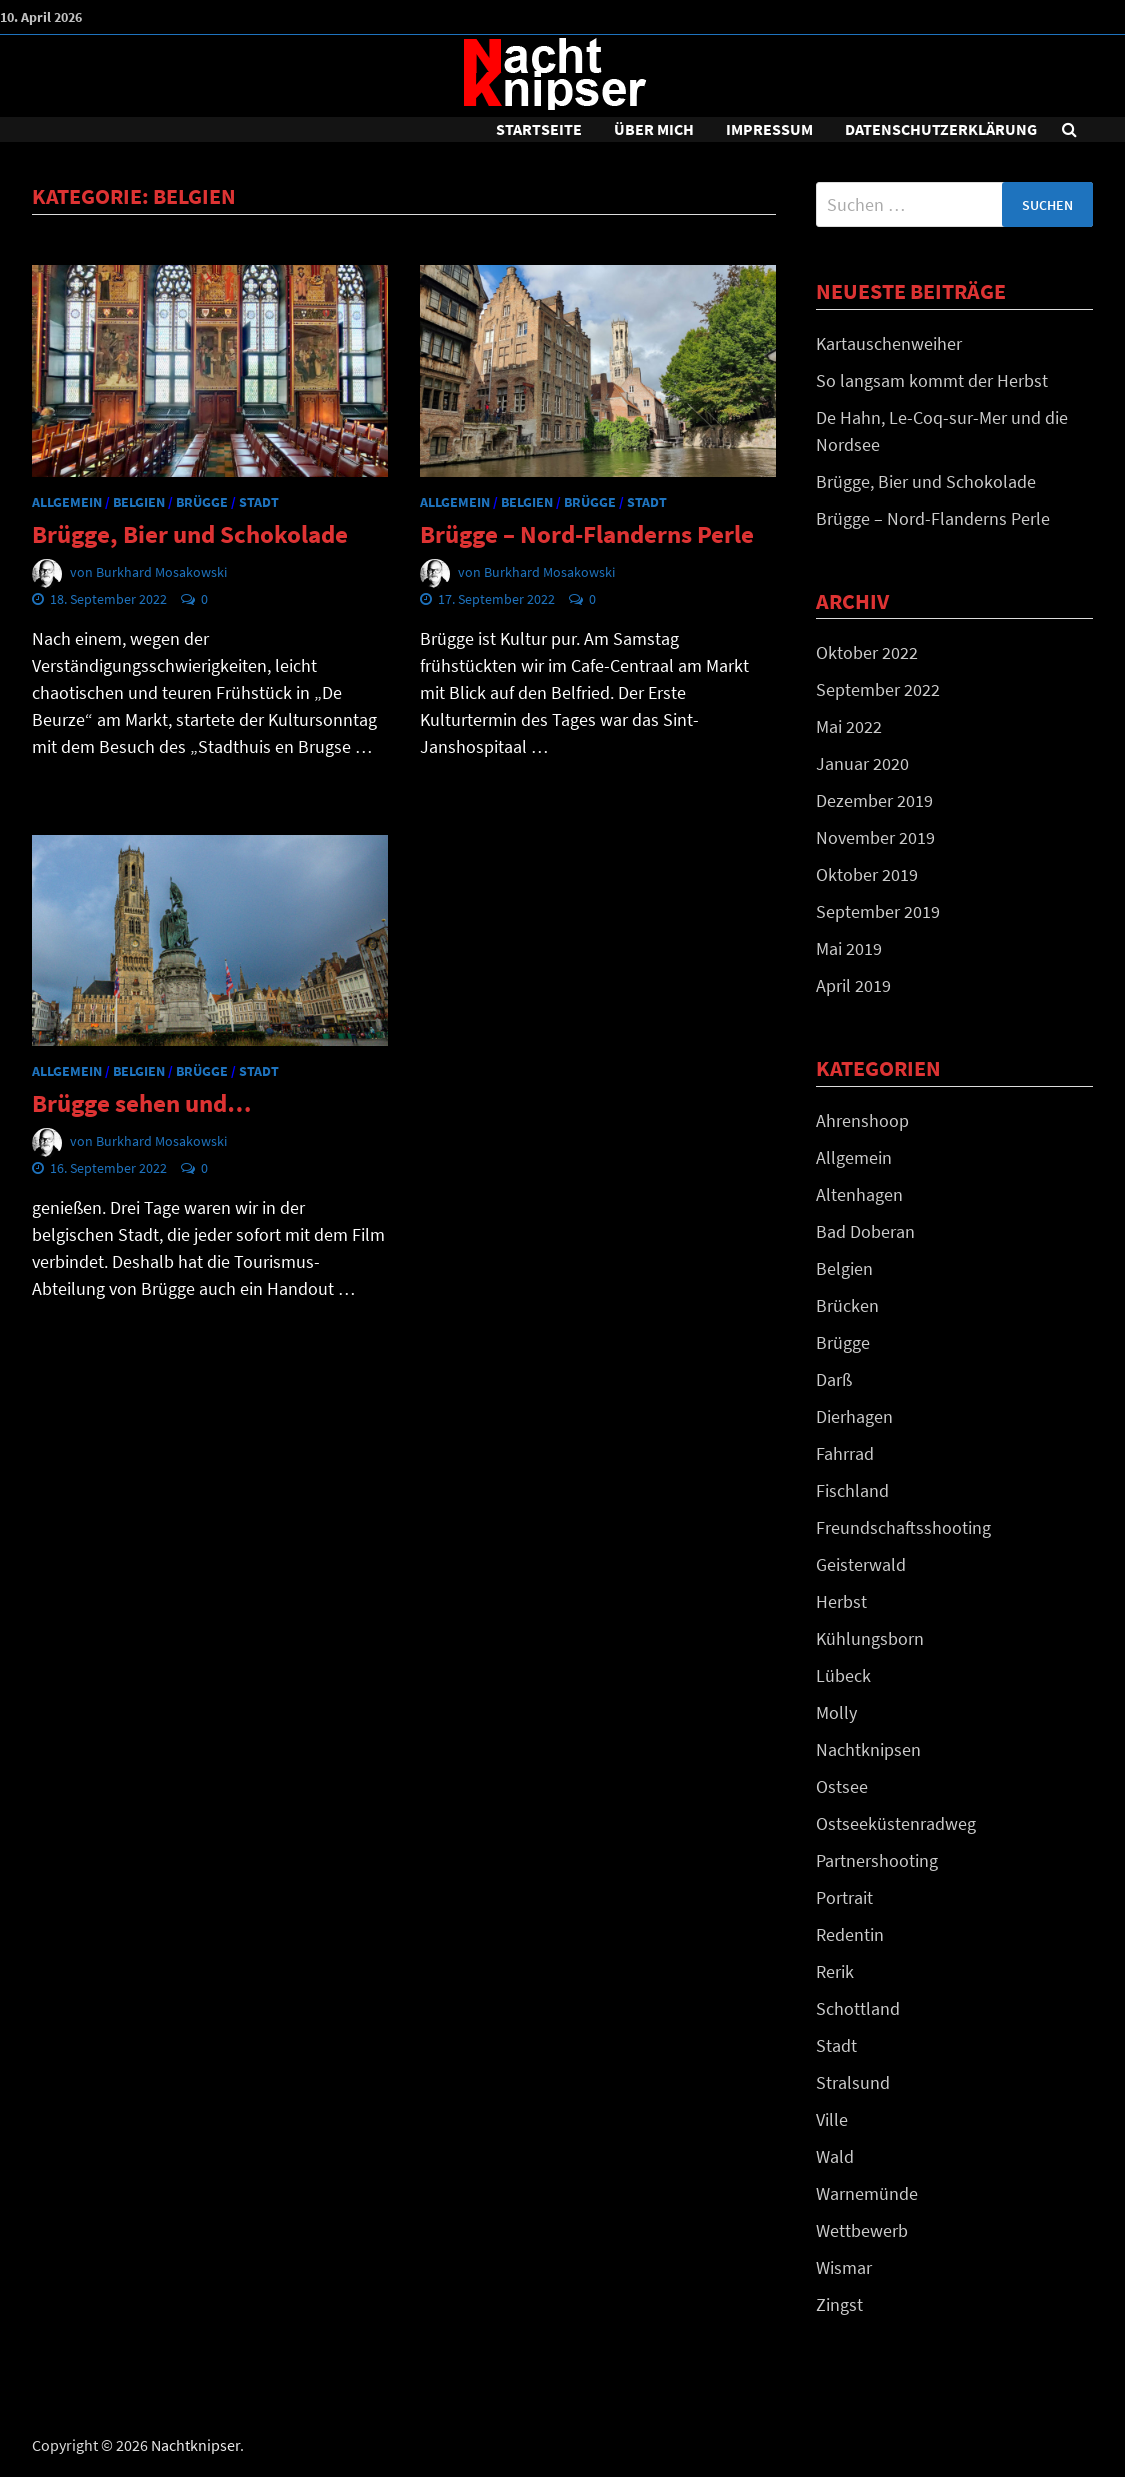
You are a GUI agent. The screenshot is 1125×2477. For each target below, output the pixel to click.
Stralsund (853, 2082)
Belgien (139, 502)
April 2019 (853, 985)
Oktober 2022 (867, 652)
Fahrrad (845, 1453)
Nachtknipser (195, 2445)
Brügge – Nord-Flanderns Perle (587, 534)
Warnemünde (867, 2193)
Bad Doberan (865, 1231)
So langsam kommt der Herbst (932, 380)
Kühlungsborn (870, 1638)
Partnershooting (877, 1860)
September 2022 (878, 689)
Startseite (539, 129)
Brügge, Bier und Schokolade (190, 534)
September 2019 (878, 911)
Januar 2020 (862, 763)
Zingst (839, 2304)
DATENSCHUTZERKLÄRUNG (941, 129)
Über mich (654, 129)
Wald (835, 2156)
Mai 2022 (849, 726)
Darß (834, 1379)
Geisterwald (861, 1564)
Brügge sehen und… (141, 1103)
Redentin (850, 1934)
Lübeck (843, 1675)
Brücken (847, 1305)
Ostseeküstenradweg (896, 1823)
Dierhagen (854, 1416)
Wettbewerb (862, 2230)
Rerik (835, 1971)
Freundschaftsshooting (903, 1527)
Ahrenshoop (862, 1120)
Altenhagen (859, 1194)
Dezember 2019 (874, 800)
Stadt (259, 502)
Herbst (841, 1601)
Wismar (844, 2267)
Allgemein (67, 502)
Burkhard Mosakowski (161, 572)
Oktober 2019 (867, 874)
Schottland (858, 2008)
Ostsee (842, 1786)
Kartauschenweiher (889, 343)
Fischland (852, 1490)
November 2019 (875, 837)
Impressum (769, 129)
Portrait (844, 1897)
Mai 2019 (849, 948)
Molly (836, 1712)
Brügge (202, 502)
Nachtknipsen (868, 1749)
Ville (832, 2119)
